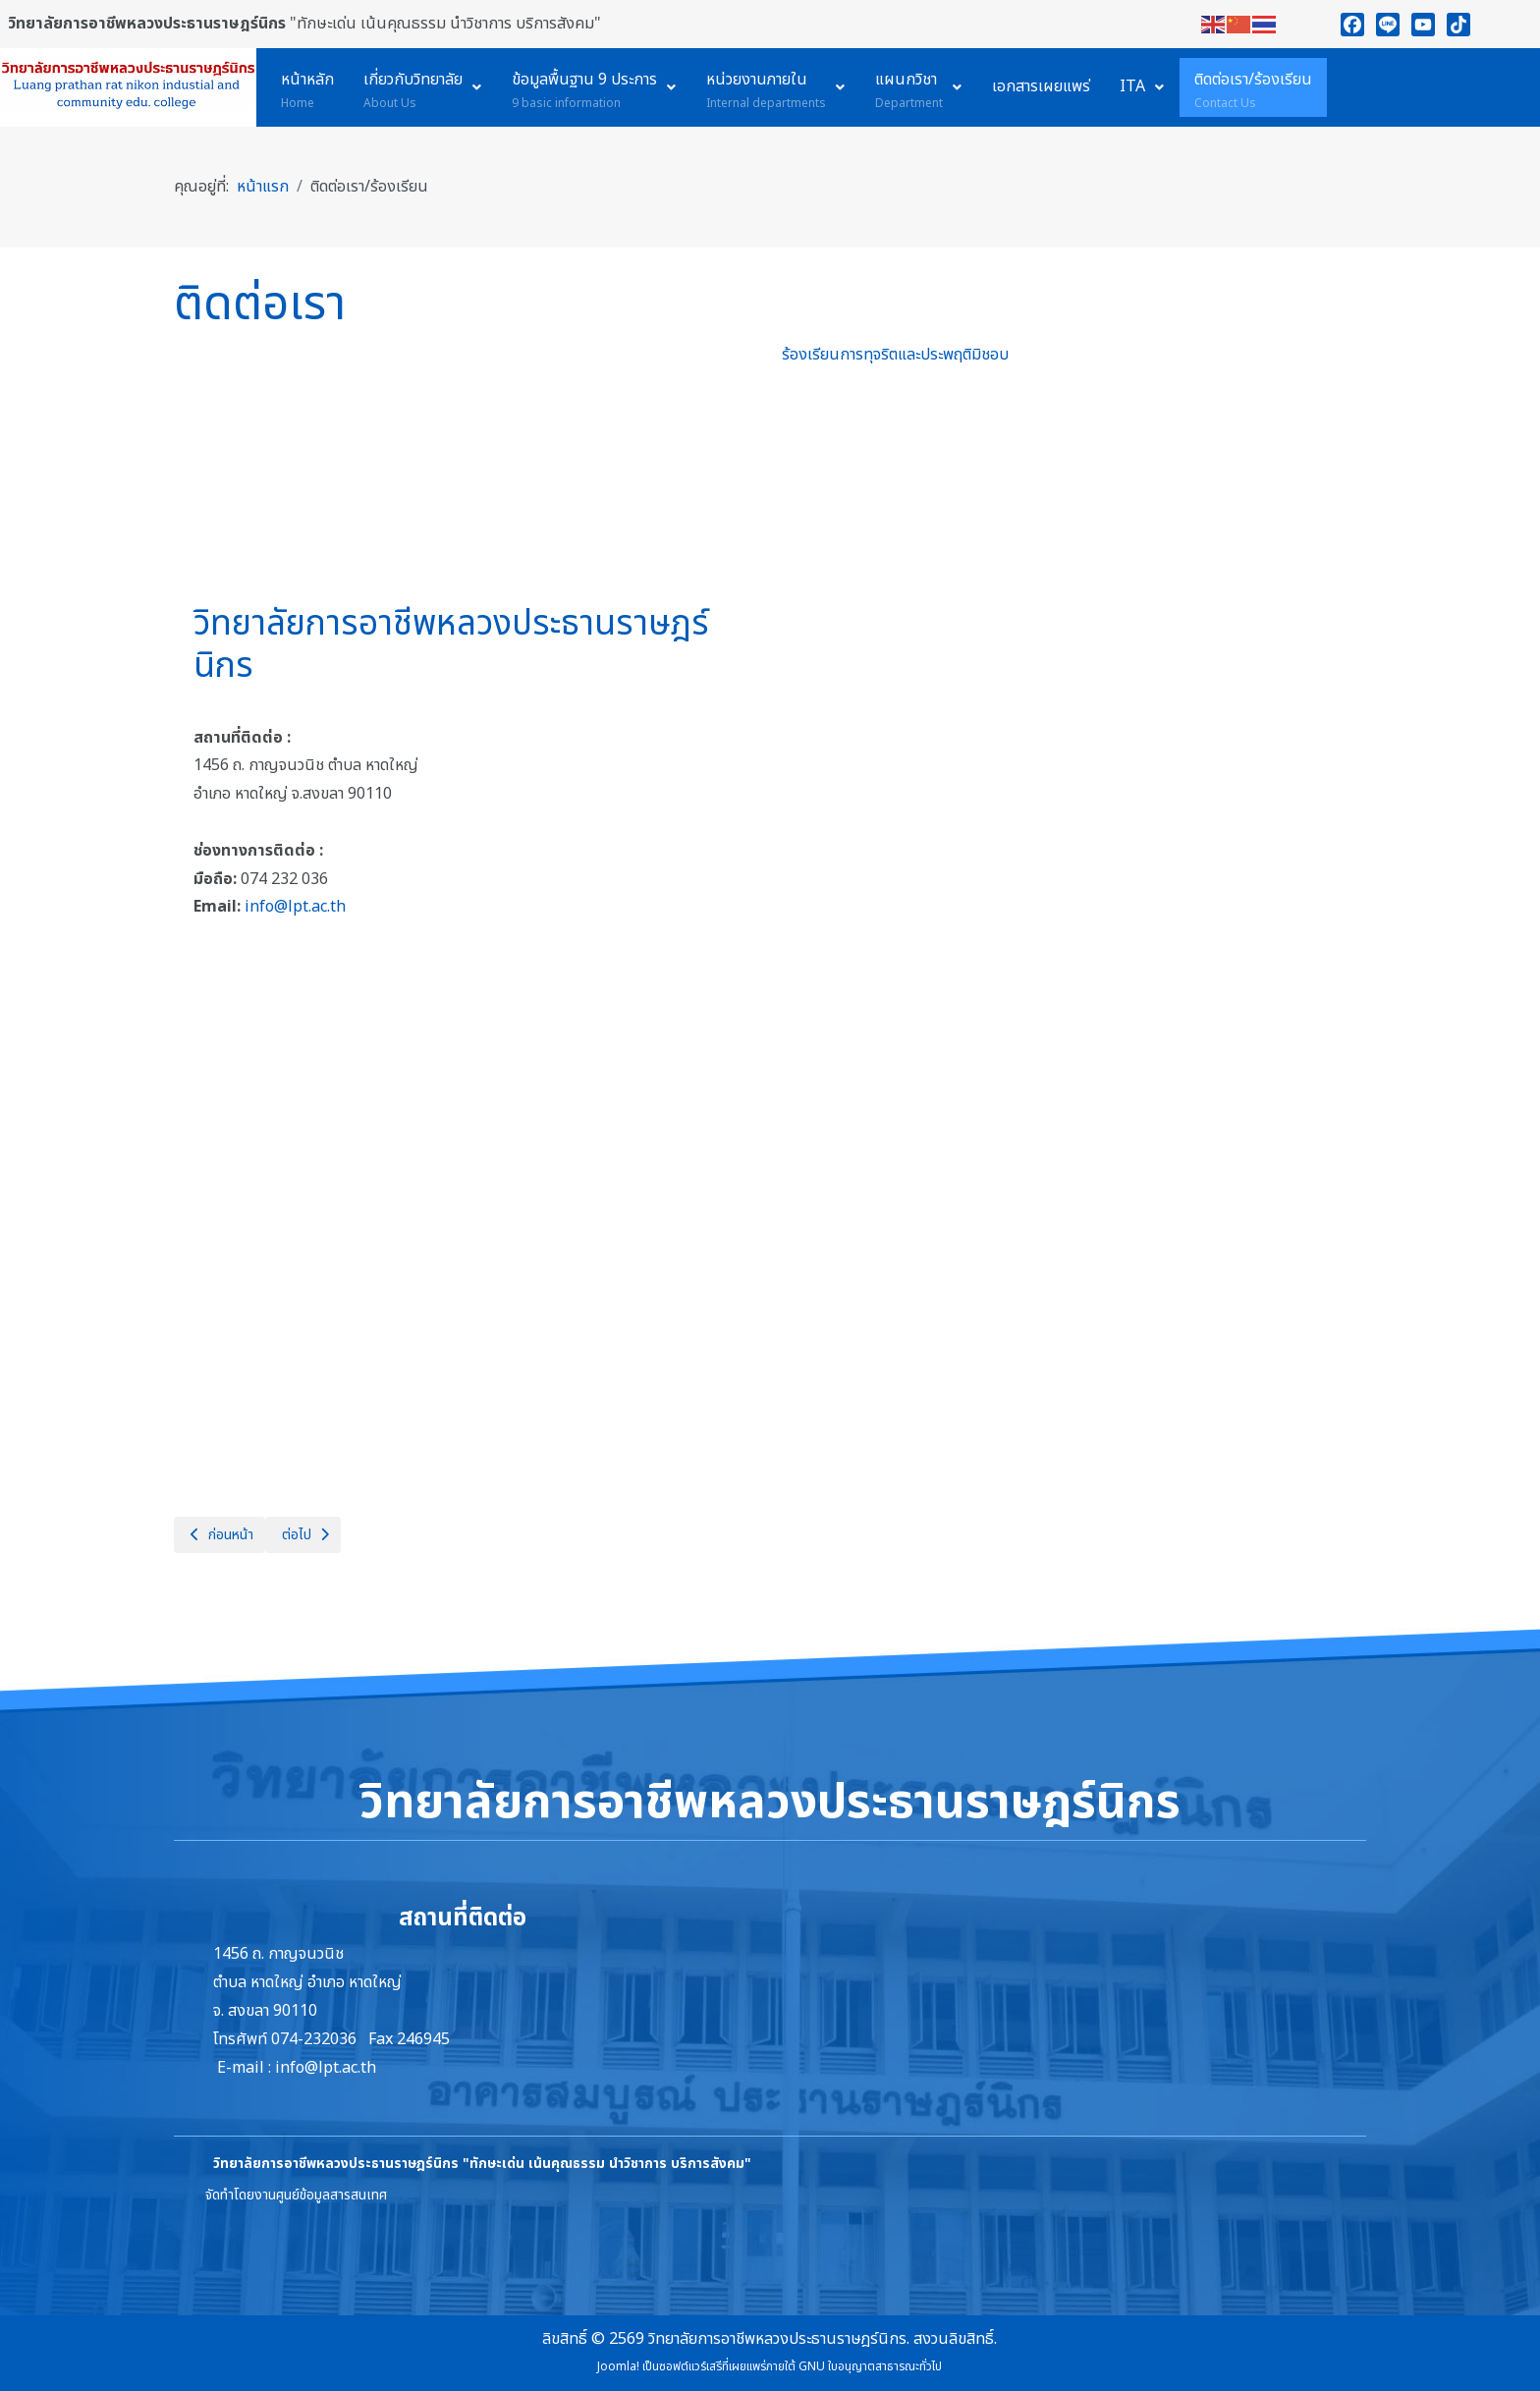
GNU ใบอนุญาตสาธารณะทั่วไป (870, 2366)
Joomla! (618, 2366)
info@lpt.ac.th (295, 906)
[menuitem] (307, 87)
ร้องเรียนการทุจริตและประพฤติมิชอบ (895, 354)
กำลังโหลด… (1074, 909)
